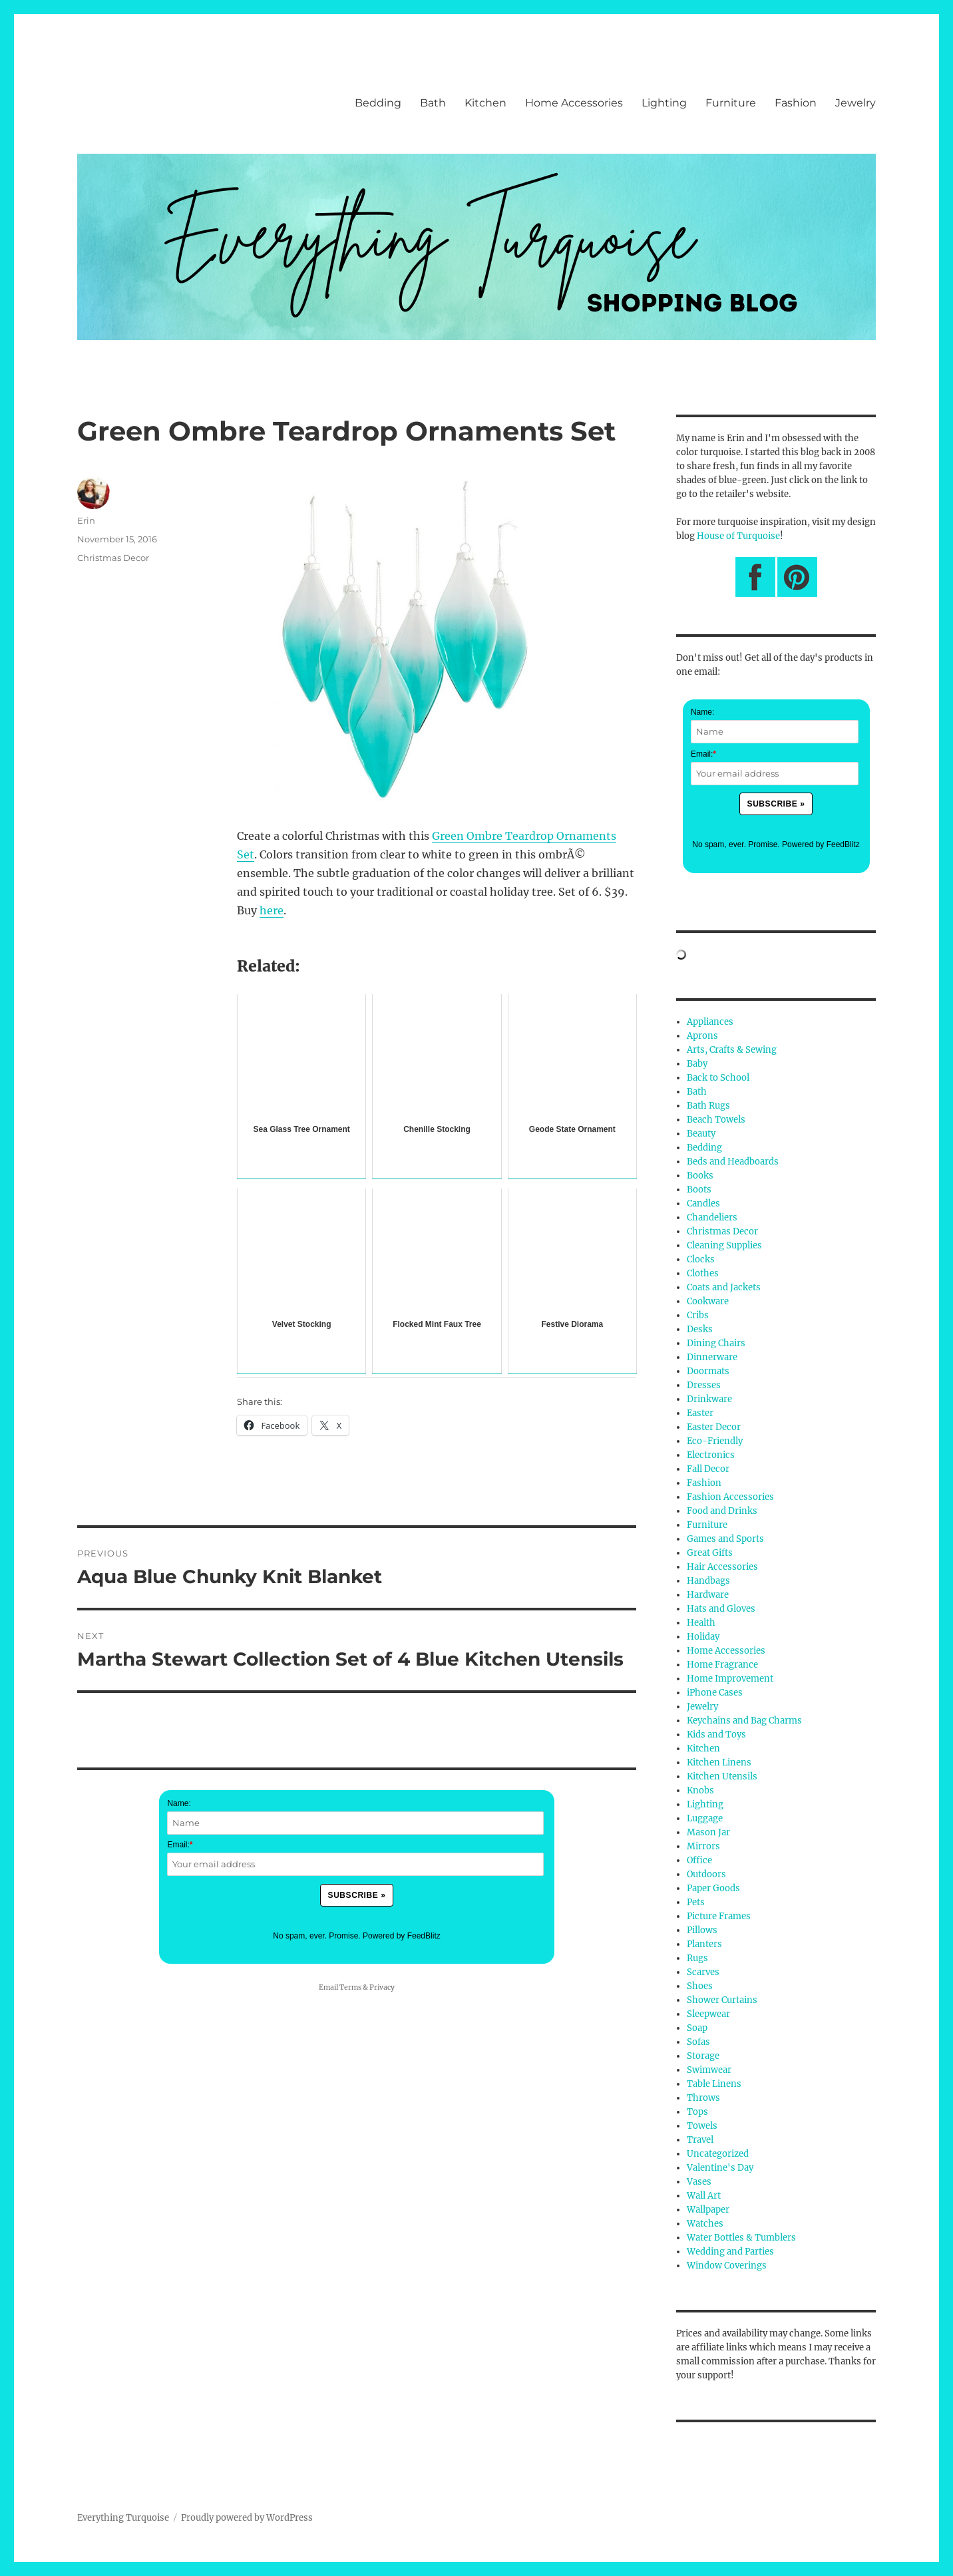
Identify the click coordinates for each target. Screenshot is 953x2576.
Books (700, 1175)
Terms (350, 1987)
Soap (697, 2028)
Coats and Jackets (724, 1287)
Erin (86, 520)
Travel (700, 2139)
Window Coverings (727, 2265)
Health (701, 1622)
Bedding (378, 102)
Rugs (697, 1958)
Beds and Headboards (733, 1161)
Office (699, 1860)
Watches (705, 2223)
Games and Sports (725, 1539)
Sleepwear (708, 2014)
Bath (433, 102)
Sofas (698, 2042)
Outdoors (706, 1874)
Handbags (708, 1580)
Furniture (730, 102)
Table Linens (714, 2084)
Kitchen (485, 102)
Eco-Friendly (715, 1441)
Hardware (708, 1594)
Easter (700, 1413)
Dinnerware (712, 1357)
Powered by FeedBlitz (402, 1935)
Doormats (708, 1371)
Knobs (700, 1790)
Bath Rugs (708, 1105)
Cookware (708, 1301)
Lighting (664, 102)
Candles (703, 1203)
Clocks (701, 1259)
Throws (703, 2098)
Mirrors (703, 1846)
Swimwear (709, 2070)
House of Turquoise (738, 536)
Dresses (704, 1385)
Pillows (702, 1930)
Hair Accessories (722, 1566)
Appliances (710, 1021)
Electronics (711, 1455)
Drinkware (709, 1399)
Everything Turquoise (123, 2517)
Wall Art (704, 2195)
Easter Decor (714, 1427)
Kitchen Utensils (722, 1776)
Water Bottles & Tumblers (741, 2237)
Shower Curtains (722, 2000)
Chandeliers (712, 1217)
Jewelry (855, 102)
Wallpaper (708, 2209)
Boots (699, 1189)
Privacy (382, 1987)
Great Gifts (710, 1553)
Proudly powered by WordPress (247, 2517)
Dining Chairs (716, 1343)
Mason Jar (708, 1832)
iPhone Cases (715, 1692)
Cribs (698, 1315)
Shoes (700, 1986)
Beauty (701, 1133)
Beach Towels (716, 1119)
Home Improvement (730, 1678)
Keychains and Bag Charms (744, 1720)
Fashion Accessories (730, 1497)
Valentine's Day (720, 2167)
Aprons (702, 1035)
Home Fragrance (722, 1664)
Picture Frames (719, 1916)
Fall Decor (708, 1469)
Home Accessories (574, 102)
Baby (697, 1063)
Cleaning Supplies (724, 1245)
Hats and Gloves (721, 1608)
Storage (703, 2056)
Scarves (703, 1972)
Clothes (703, 1273)
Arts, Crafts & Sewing (732, 1049)
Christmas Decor (113, 557)
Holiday (703, 1636)
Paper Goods (713, 1888)
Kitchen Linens (719, 1762)
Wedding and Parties (730, 2251)
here (272, 910)
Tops (697, 2111)
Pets (696, 1902)
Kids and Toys (716, 1734)
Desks (700, 1329)
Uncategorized (718, 2153)
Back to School (718, 1077)
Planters (704, 1944)
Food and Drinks (722, 1511)
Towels (702, 2125)
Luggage (705, 1818)
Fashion (796, 102)
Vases (699, 2181)
